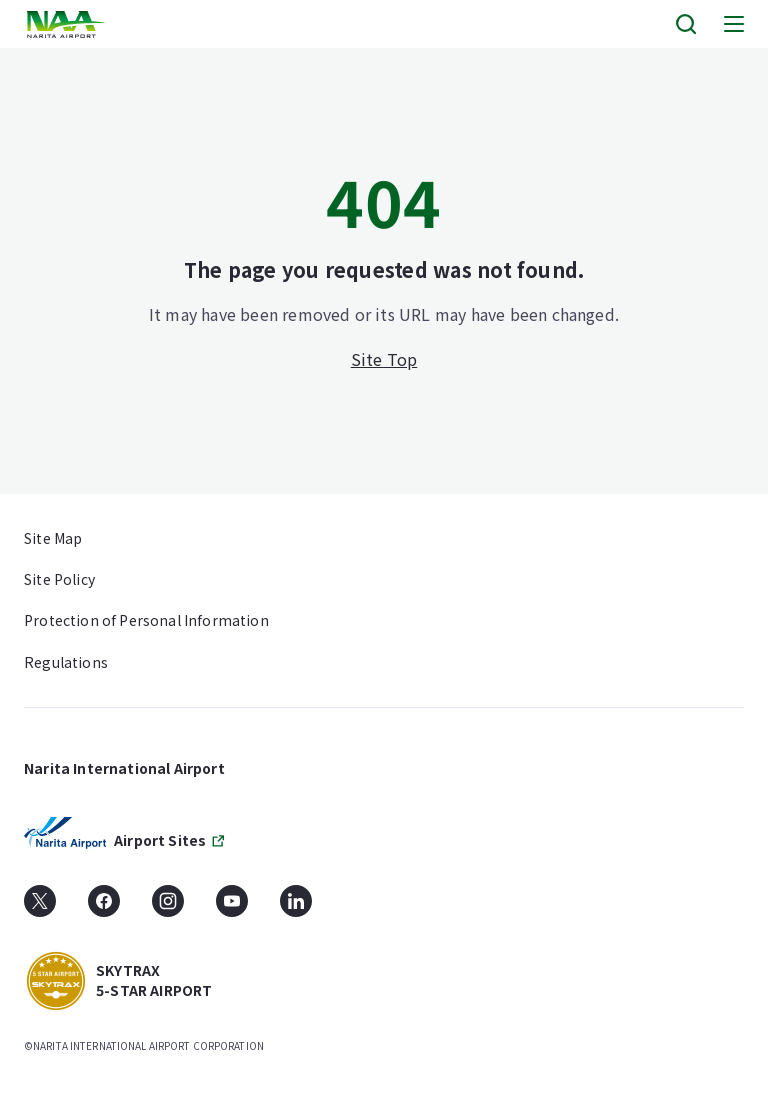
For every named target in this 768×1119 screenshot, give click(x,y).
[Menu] (734, 24)
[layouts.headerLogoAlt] (67, 24)
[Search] (686, 24)
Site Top (384, 359)
